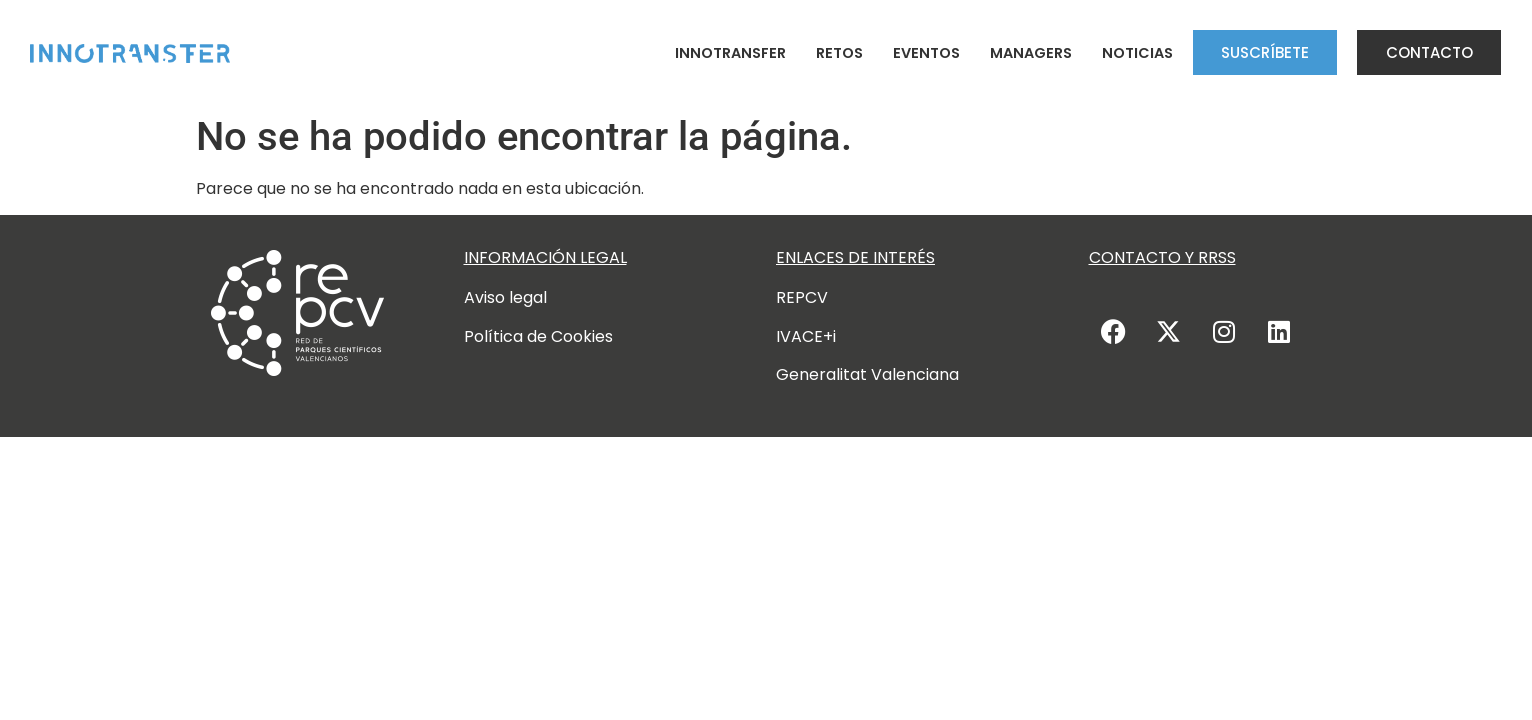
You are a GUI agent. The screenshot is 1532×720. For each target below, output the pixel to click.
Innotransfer (730, 53)
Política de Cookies (538, 336)
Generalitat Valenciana (867, 374)
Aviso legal (505, 297)
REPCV (802, 297)
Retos (839, 53)
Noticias (1137, 53)
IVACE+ (804, 336)
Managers (1031, 53)
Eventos (926, 53)
